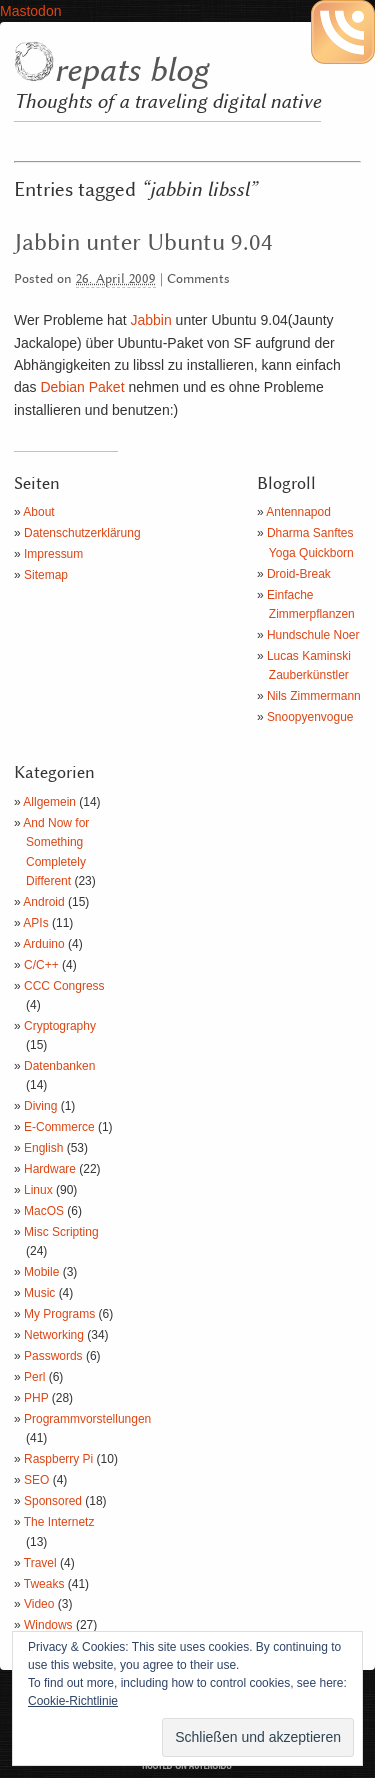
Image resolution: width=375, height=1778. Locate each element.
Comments (198, 279)
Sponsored (53, 1501)
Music (39, 1293)
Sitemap (46, 575)
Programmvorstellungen (87, 1419)
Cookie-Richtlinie (73, 1701)
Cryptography (60, 1026)
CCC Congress (64, 986)
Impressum (53, 554)
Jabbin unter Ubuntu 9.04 (143, 243)
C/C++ (41, 965)
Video (39, 1604)
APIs (35, 923)
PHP (36, 1398)
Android (43, 902)
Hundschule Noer (313, 635)
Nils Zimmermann (314, 696)
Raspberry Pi (58, 1459)
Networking (54, 1335)
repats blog (131, 71)
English (43, 1148)
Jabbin (150, 320)
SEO (36, 1480)
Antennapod (298, 512)
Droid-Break (299, 574)
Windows (48, 1625)
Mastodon (30, 11)
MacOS (44, 1211)
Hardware (50, 1169)
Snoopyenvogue (310, 717)
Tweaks (44, 1584)
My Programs (59, 1314)
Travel (40, 1563)
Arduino (43, 944)
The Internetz (59, 1522)
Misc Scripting (61, 1232)
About (38, 512)
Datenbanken (59, 1066)
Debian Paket (82, 387)
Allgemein (49, 802)
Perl (34, 1377)
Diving (40, 1106)
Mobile (41, 1272)
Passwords (53, 1356)
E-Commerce (59, 1127)
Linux (38, 1190)
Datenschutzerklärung (82, 533)
